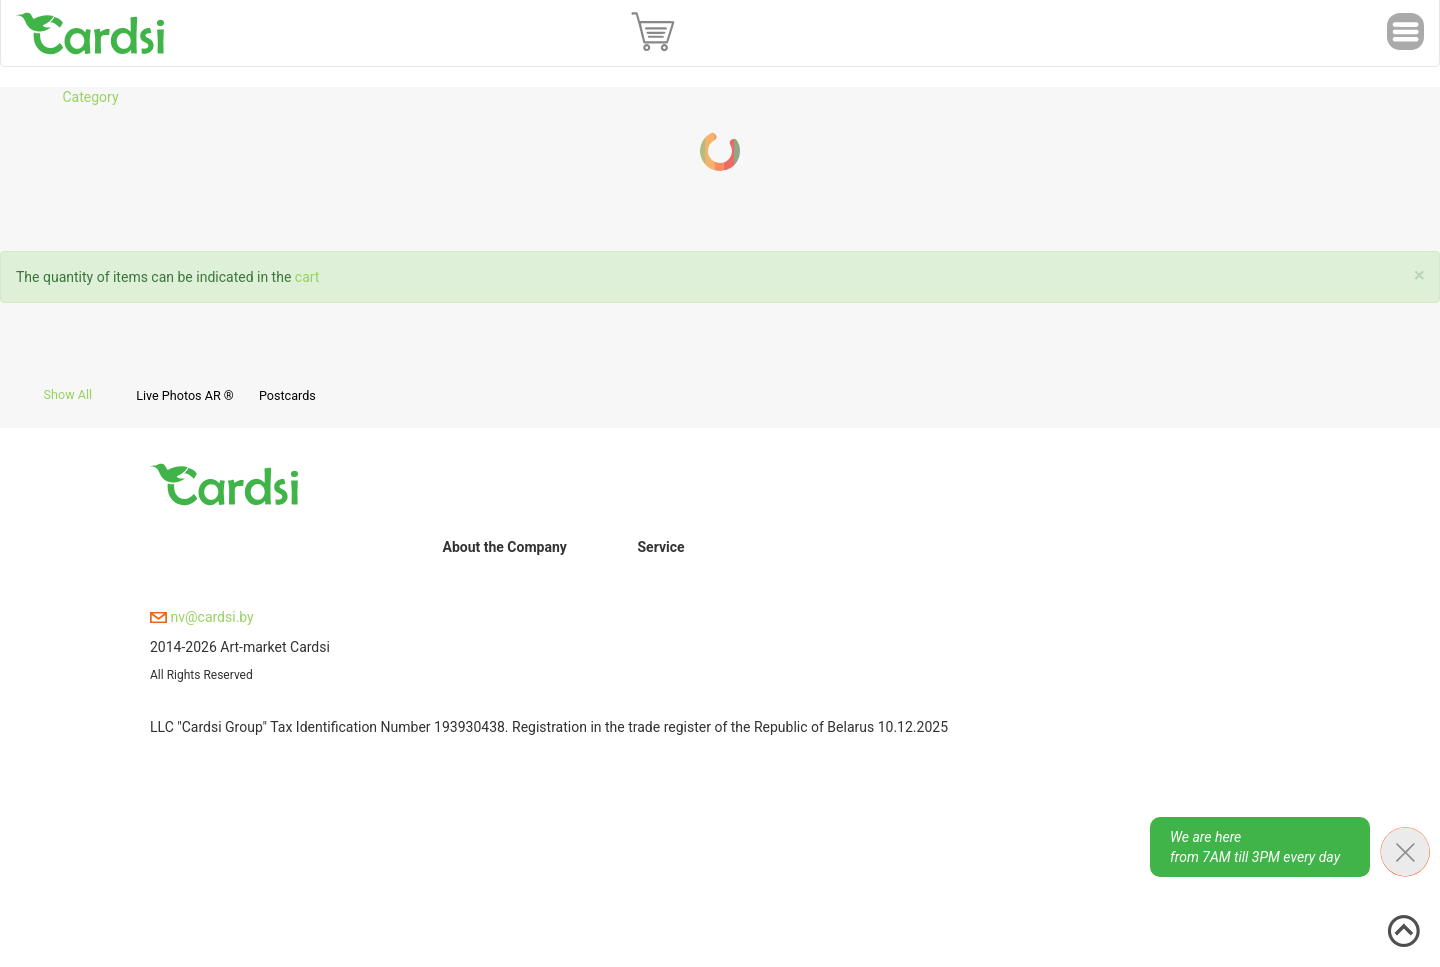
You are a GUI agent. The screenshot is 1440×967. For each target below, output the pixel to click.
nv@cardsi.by (202, 617)
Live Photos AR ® (185, 395)
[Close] (1419, 275)
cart (307, 277)
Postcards (287, 395)
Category (90, 97)
